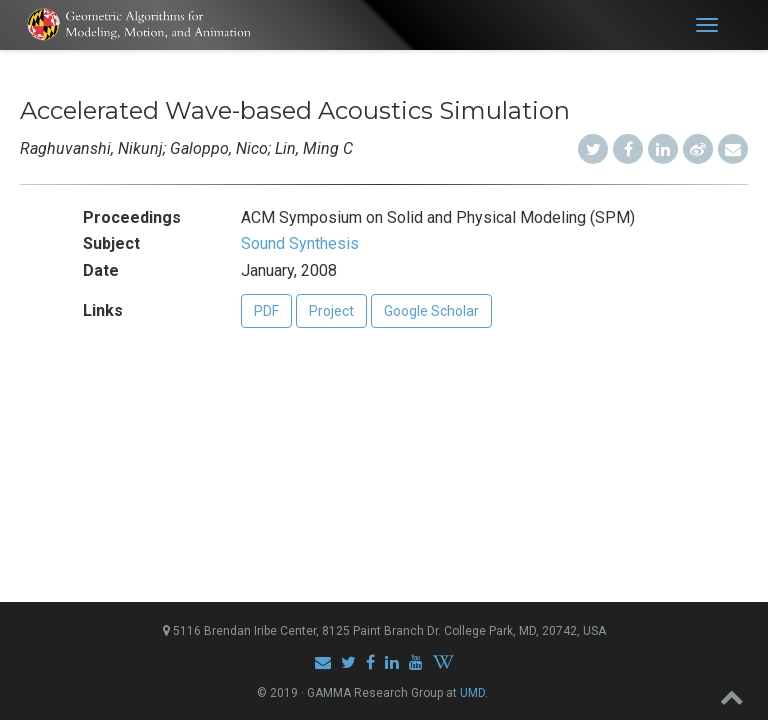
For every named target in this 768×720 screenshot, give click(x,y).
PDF (266, 311)
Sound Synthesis (300, 243)
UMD (472, 693)
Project (331, 311)
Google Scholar (431, 311)
